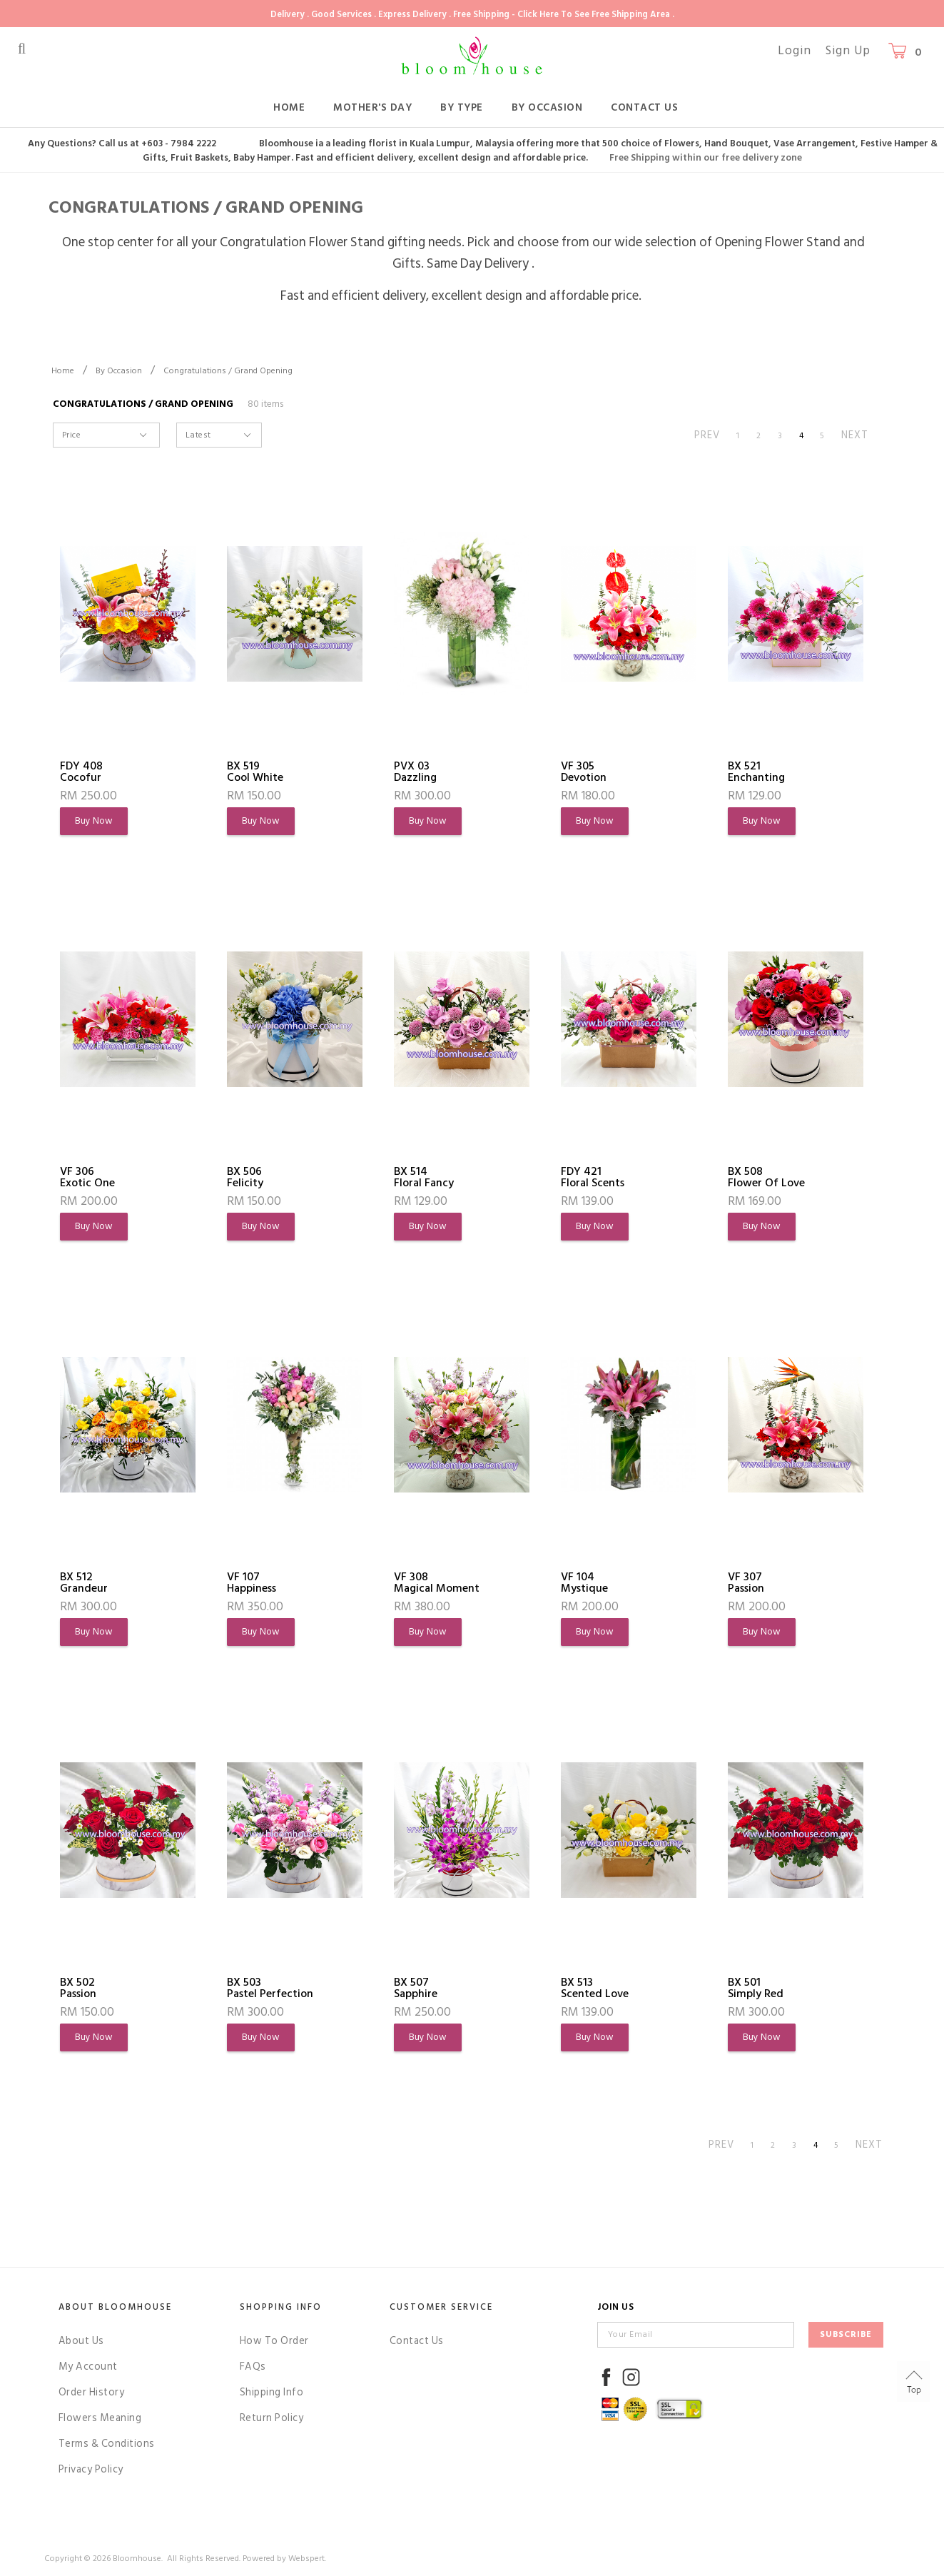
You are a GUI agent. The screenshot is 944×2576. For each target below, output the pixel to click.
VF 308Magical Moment (436, 1582)
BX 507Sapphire (415, 1987)
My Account (88, 2366)
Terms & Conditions (107, 2443)
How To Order (274, 2341)
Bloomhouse (137, 2558)
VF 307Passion (746, 1582)
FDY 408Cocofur (81, 771)
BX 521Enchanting (756, 771)
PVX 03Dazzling (415, 771)
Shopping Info (281, 2307)
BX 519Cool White (255, 771)
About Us (81, 2341)
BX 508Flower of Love (766, 1177)
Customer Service (441, 2307)
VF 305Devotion (584, 771)
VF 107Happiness (251, 1582)
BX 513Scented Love (595, 1987)
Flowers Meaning (100, 2418)
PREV (707, 435)
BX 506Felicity (245, 1177)
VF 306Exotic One (87, 1177)
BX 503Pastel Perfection (270, 1987)
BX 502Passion (78, 1987)
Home (289, 107)
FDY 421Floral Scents (592, 1177)
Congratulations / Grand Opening (228, 371)
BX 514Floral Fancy (424, 1177)
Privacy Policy (91, 2469)
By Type (461, 107)
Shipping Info (272, 2392)
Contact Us (644, 107)
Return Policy (272, 2418)
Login (794, 51)
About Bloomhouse (115, 2307)
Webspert (306, 2558)
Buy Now (94, 821)
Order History (92, 2392)
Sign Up (848, 51)
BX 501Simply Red (755, 1987)
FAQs (253, 2366)
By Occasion (547, 107)
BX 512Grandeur (84, 1582)
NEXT (854, 435)
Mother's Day (372, 107)
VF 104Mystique (584, 1582)
